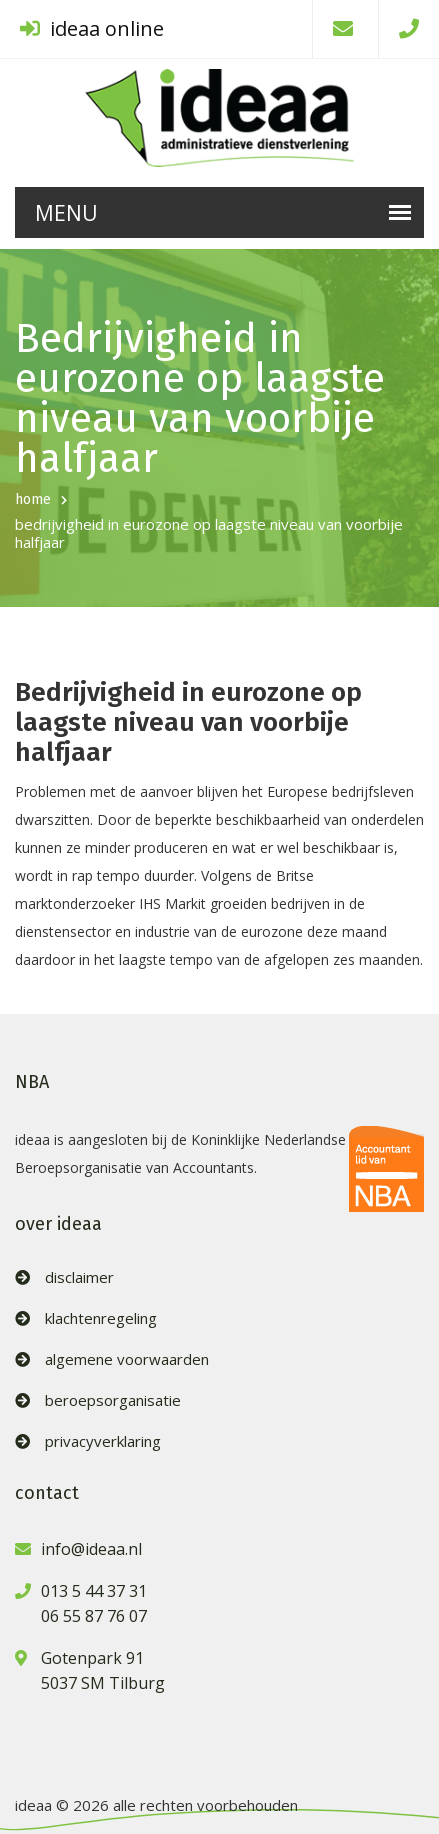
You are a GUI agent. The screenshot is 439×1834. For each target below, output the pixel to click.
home (33, 499)
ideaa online (92, 28)
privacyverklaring (103, 1441)
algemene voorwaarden (127, 1359)
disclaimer (79, 1277)
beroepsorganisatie (113, 1400)
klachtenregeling (101, 1318)
